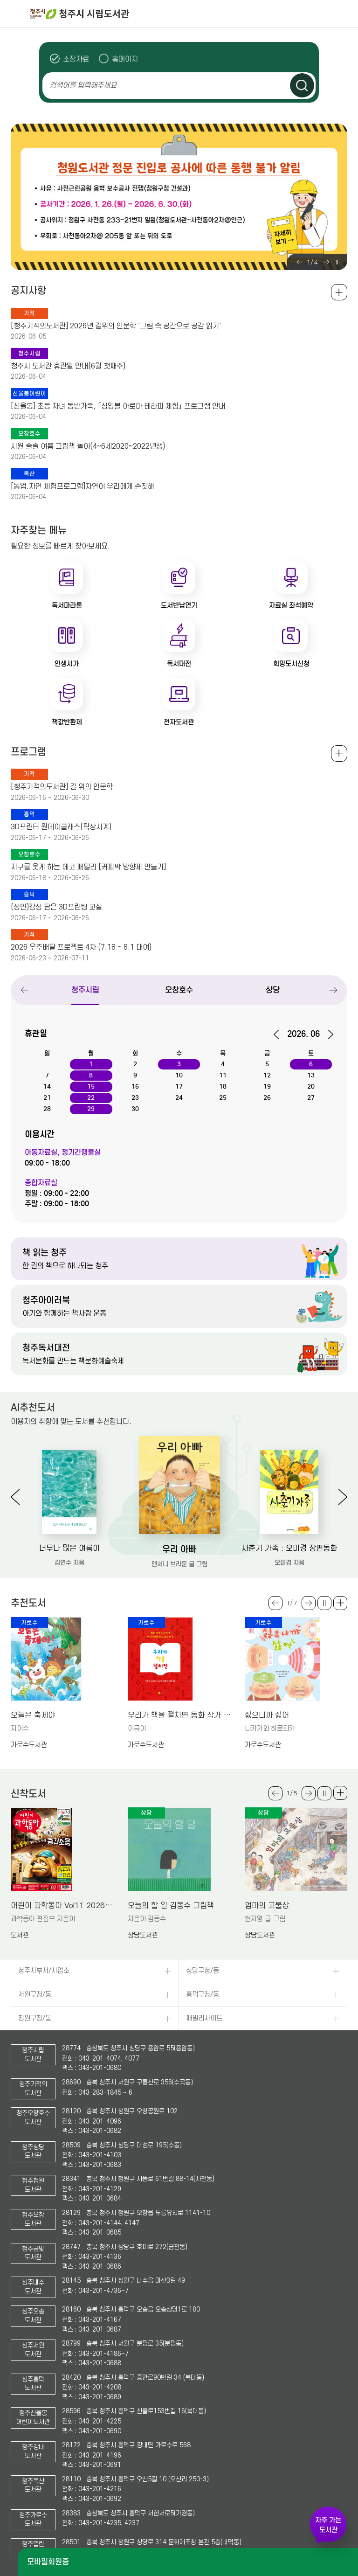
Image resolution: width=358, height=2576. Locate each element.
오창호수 (179, 990)
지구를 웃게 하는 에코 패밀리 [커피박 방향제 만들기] (88, 867)
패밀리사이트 (204, 2018)
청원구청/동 (34, 2018)
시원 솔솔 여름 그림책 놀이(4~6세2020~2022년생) (88, 446)
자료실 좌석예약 (291, 605)
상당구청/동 (202, 1971)
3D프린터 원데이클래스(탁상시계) (61, 827)
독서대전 (179, 664)
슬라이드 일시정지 (337, 262)
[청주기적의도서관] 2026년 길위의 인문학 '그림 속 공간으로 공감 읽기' (116, 326)
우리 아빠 (179, 1549)
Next (326, 262)
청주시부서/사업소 (43, 1971)
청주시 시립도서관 (193, 14)
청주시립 (86, 990)
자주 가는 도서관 (328, 2525)
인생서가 (67, 664)
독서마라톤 (67, 605)
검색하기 (302, 85)
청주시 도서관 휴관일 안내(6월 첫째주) (68, 366)
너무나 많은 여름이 (69, 1548)
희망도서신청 (291, 664)
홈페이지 (125, 59)
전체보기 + (339, 753)
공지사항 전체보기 (339, 292)
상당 (273, 990)
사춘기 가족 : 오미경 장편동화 (289, 1548)
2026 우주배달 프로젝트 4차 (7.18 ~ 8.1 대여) (81, 947)
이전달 (279, 1034)
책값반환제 (67, 722)
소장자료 (76, 59)
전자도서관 (179, 722)
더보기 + (340, 1603)
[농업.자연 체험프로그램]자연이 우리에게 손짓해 (82, 486)
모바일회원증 (48, 2562)
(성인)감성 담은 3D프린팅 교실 (56, 907)
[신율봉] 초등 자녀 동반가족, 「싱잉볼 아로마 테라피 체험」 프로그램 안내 (118, 406)
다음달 (327, 1034)
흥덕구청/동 (202, 1995)
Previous (299, 262)
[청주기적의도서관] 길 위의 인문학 (62, 787)
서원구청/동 (34, 1995)
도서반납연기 (179, 605)
